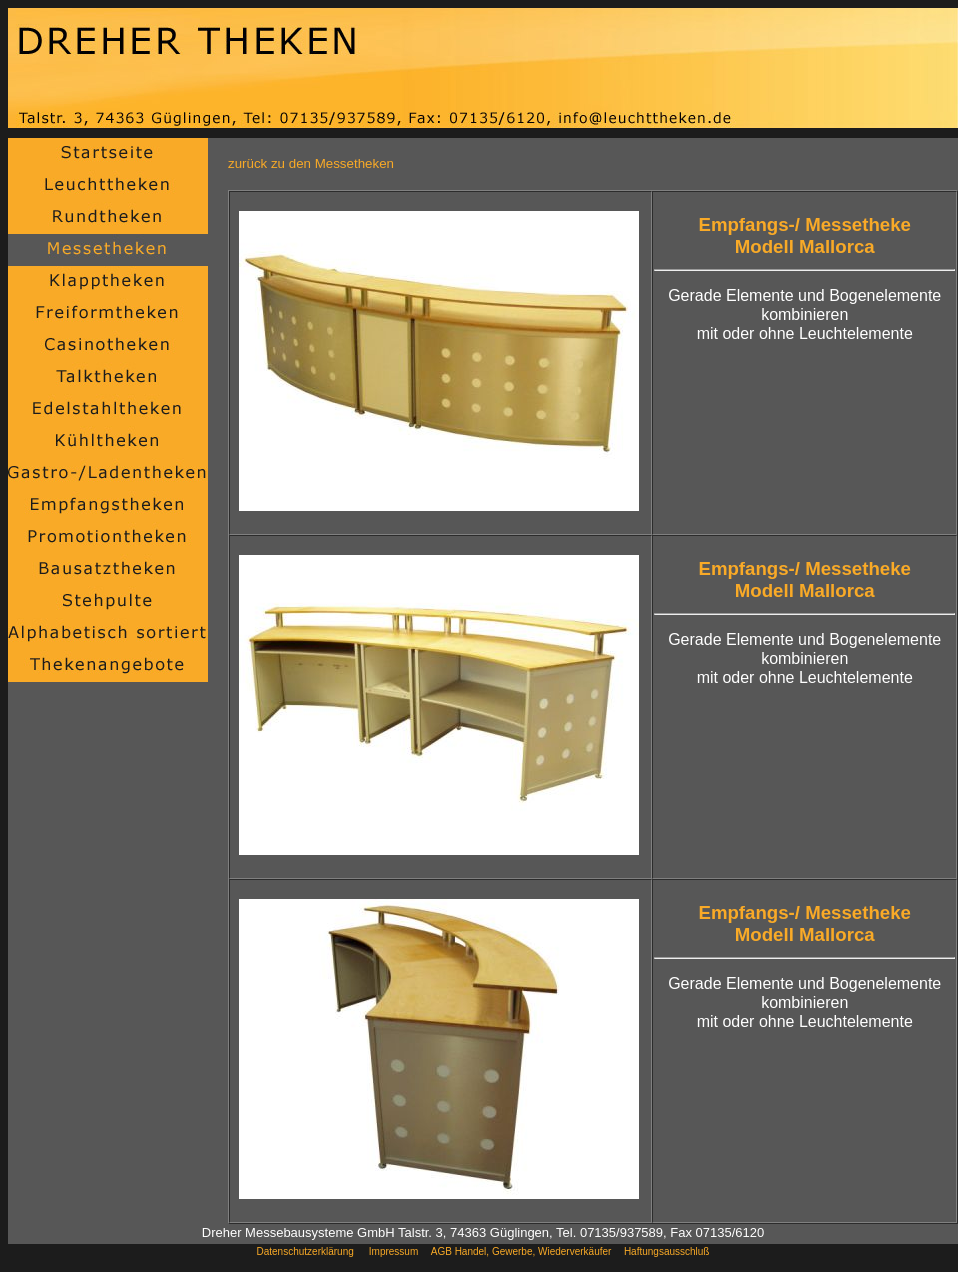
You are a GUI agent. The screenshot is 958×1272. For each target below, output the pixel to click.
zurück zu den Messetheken (311, 163)
